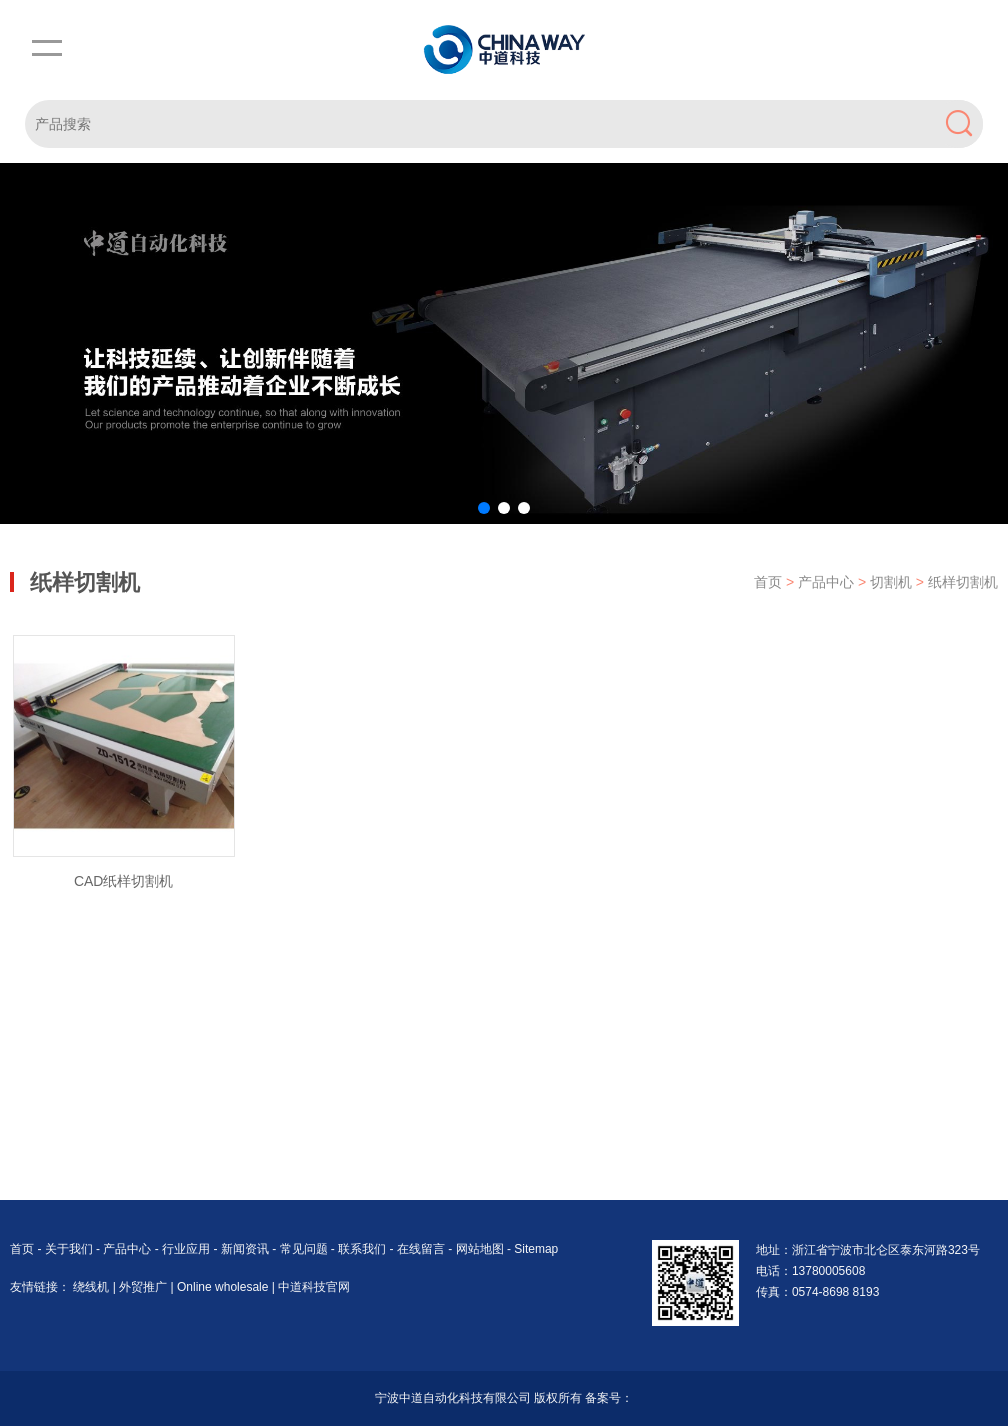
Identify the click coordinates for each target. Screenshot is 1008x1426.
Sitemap (536, 1249)
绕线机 (92, 1287)
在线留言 (422, 1249)
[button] (484, 508)
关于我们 (70, 1249)
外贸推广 (144, 1287)
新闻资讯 (246, 1249)
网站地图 (480, 1249)
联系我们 (363, 1249)
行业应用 (187, 1249)
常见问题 (305, 1249)
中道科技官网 (314, 1287)
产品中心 (828, 582)
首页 (768, 582)
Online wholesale (224, 1287)
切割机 (893, 582)
